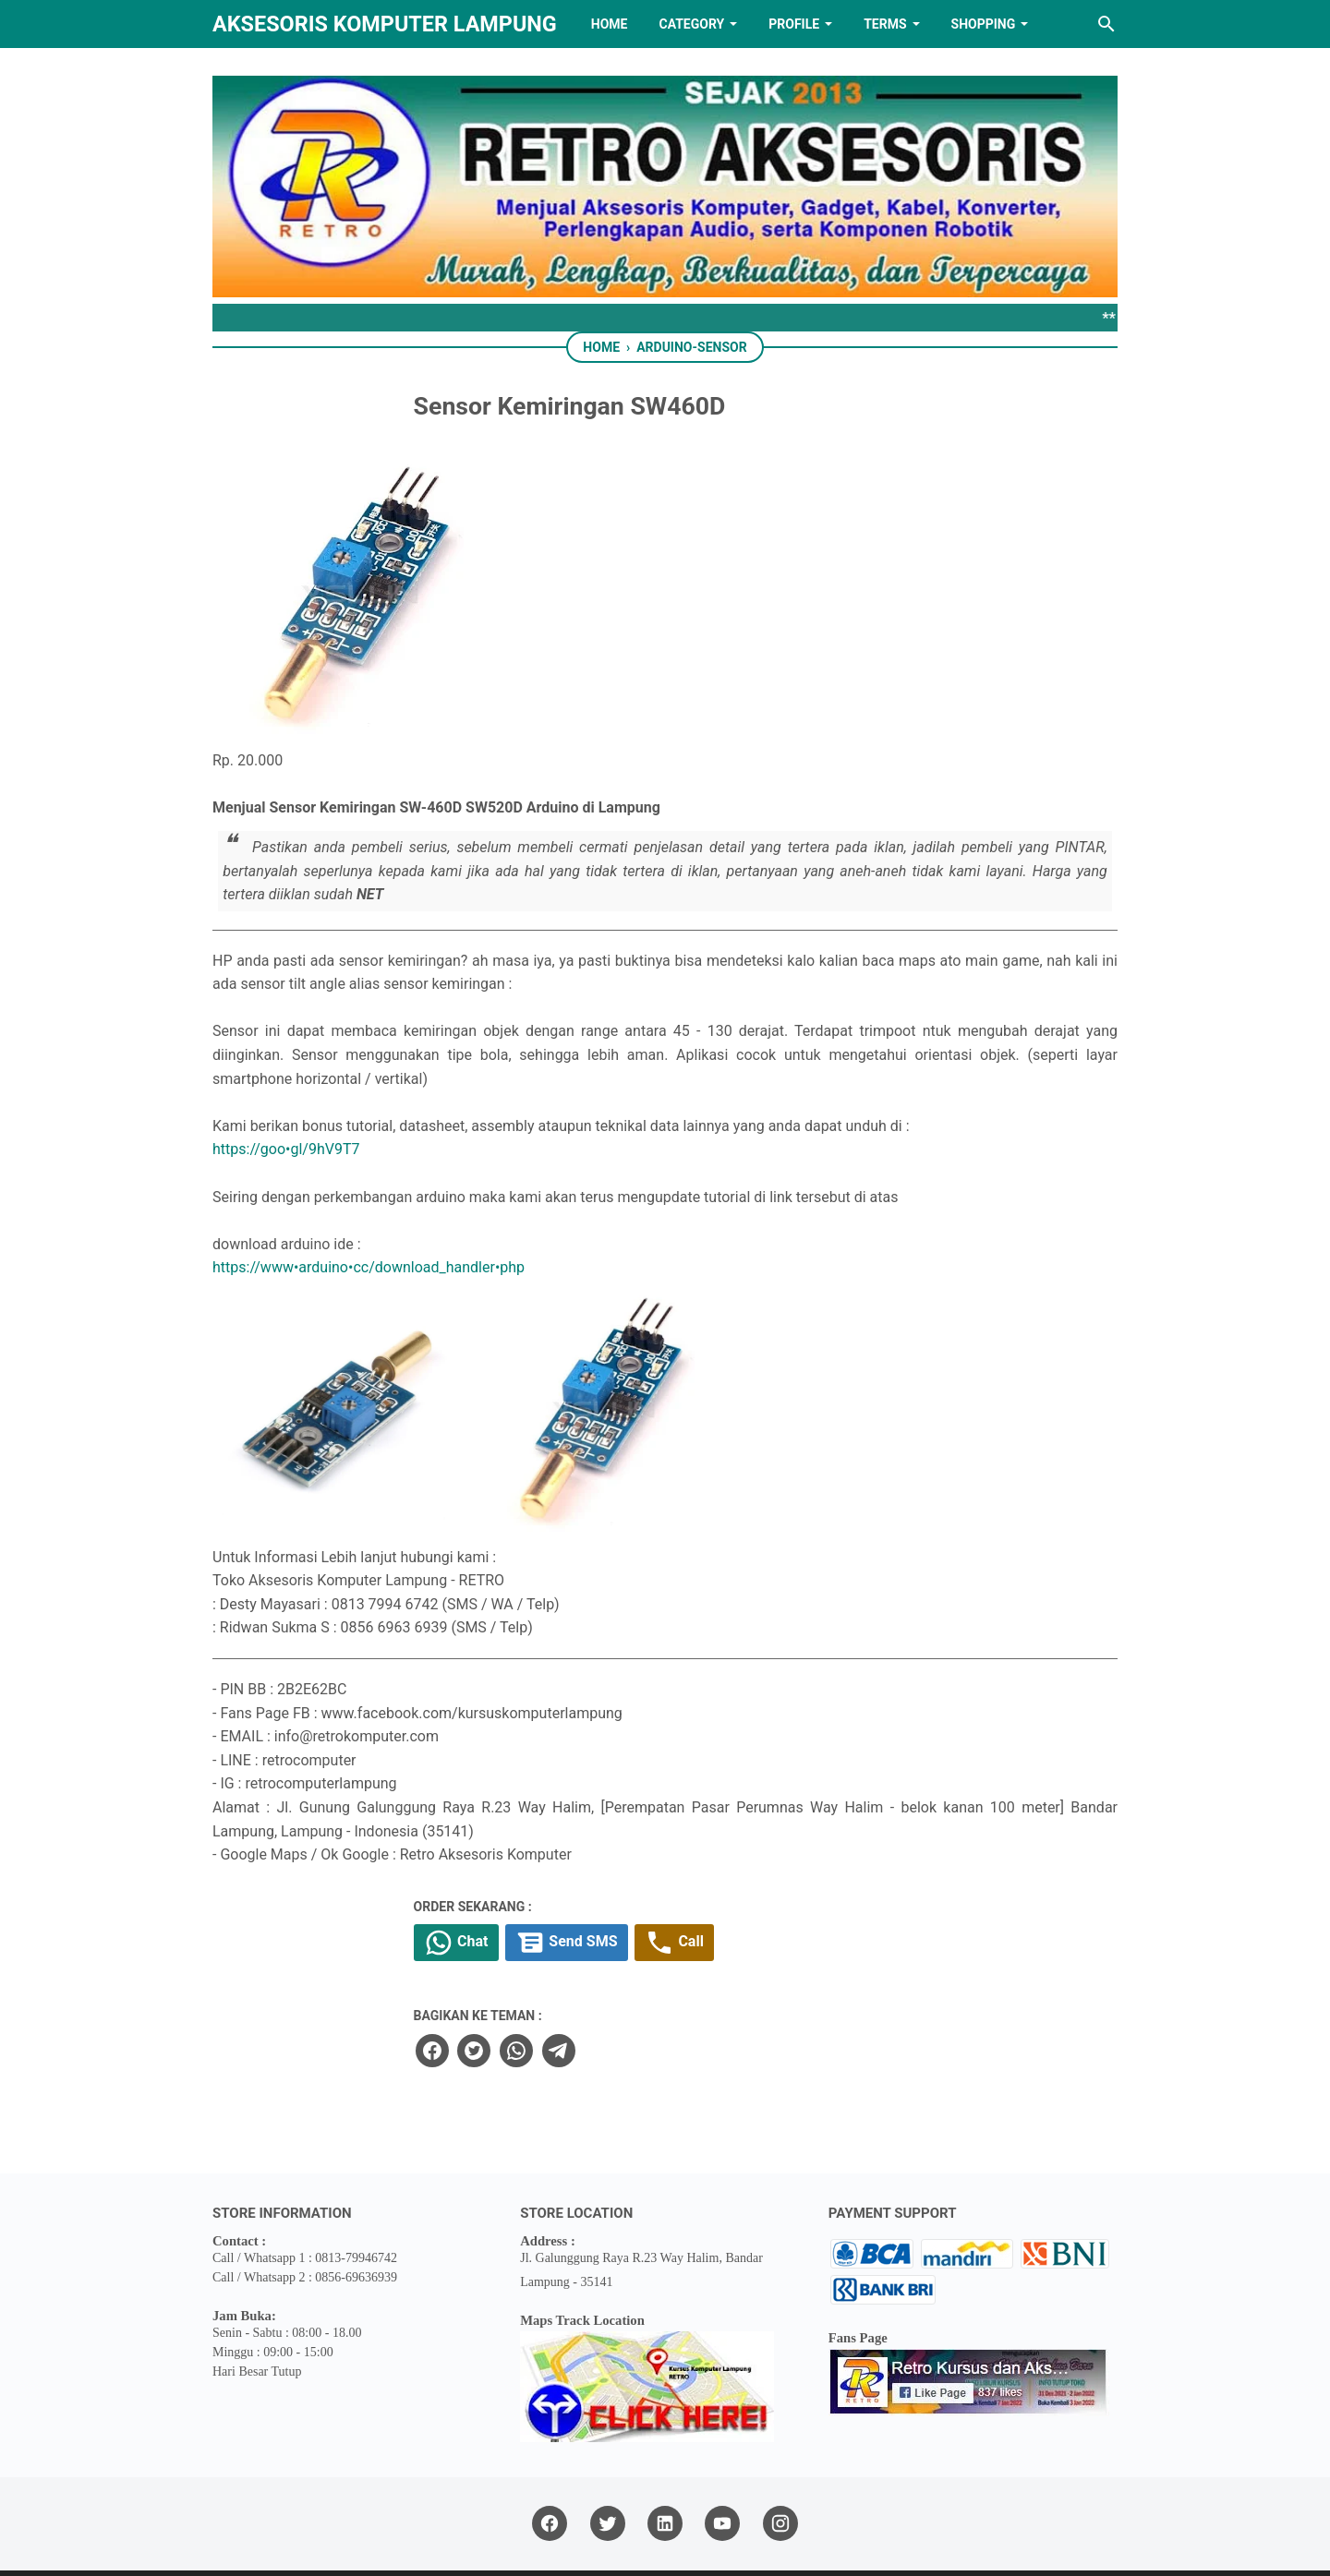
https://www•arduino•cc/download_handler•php (368, 1213)
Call (833, 1889)
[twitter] (615, 1996)
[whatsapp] (656, 1996)
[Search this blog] (1106, 24)
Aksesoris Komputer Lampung (384, 24)
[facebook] (573, 1996)
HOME (609, 24)
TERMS (885, 24)
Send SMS (719, 1889)
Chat (603, 1889)
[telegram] (698, 1996)
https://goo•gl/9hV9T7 (287, 1094)
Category (691, 24)
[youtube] (722, 2469)
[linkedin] (665, 2469)
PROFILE (793, 24)
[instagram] (780, 2469)
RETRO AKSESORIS (717, 2546)
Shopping (983, 24)
